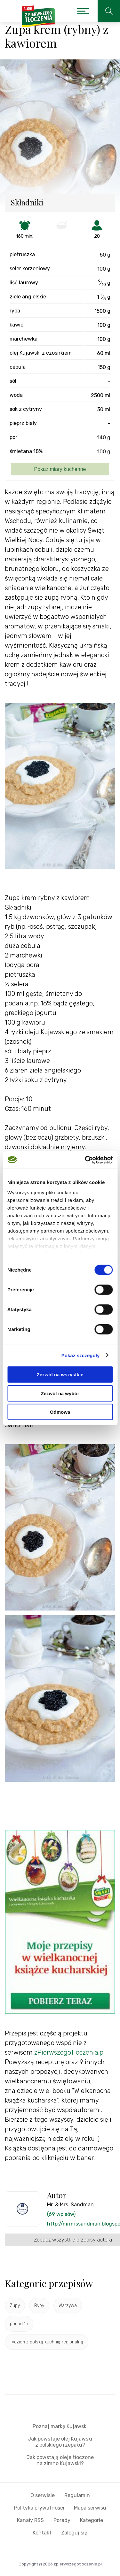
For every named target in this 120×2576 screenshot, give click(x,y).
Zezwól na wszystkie (60, 1374)
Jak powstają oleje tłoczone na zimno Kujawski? (60, 2460)
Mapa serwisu (90, 2508)
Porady (61, 2520)
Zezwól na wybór (60, 1393)
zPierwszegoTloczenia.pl (69, 2052)
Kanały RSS (30, 2520)
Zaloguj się (74, 2533)
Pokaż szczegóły (80, 1355)
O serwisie (42, 2495)
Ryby (39, 2305)
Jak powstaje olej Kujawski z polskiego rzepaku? (60, 2442)
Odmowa (60, 1412)
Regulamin (77, 2495)
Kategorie (91, 2520)
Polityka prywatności (39, 2508)
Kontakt (42, 2533)
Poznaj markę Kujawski (60, 2426)
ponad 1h (19, 2323)
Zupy (15, 2305)
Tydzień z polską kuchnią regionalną (46, 2342)
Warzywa (68, 2305)
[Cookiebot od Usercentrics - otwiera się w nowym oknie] (85, 1160)
